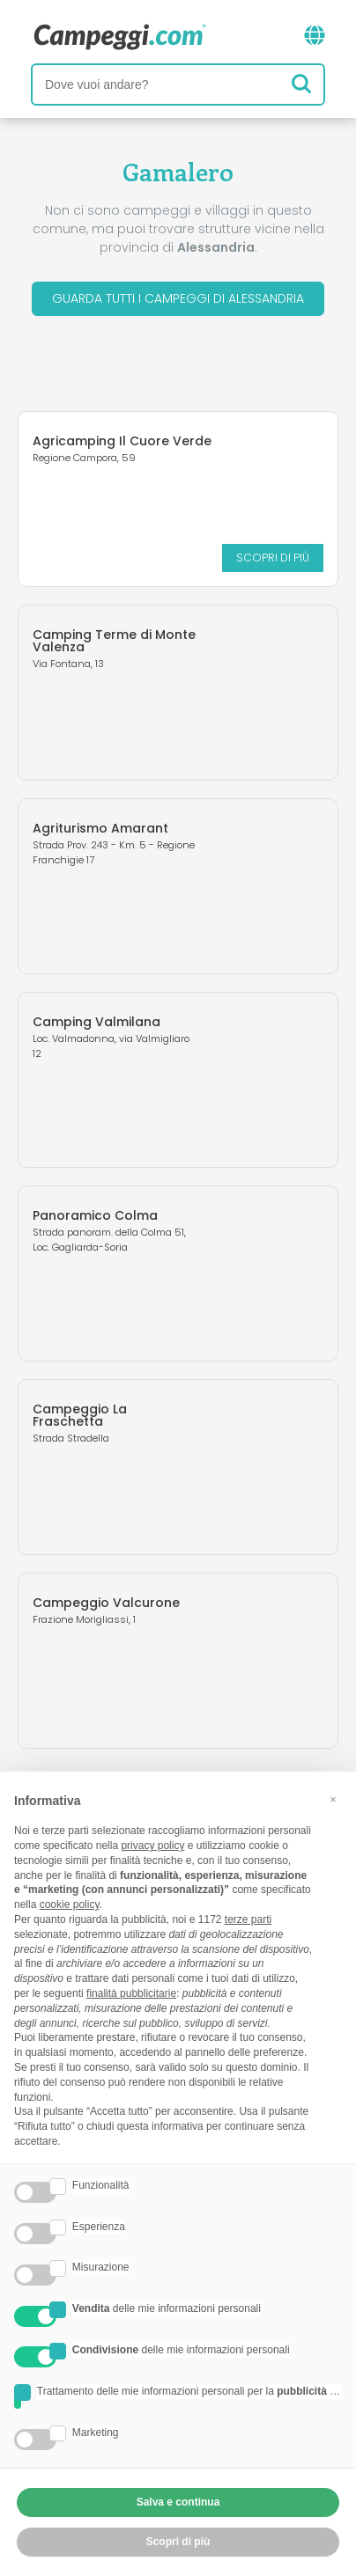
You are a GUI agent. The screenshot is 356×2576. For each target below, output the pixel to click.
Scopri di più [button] (178, 2542)
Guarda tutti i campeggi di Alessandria (178, 298)
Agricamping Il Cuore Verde (122, 441)
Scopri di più (272, 557)
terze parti (248, 1919)
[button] (333, 1800)
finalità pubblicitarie (131, 1993)
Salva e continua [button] (178, 2502)
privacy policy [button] (152, 1845)
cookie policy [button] (70, 1904)
